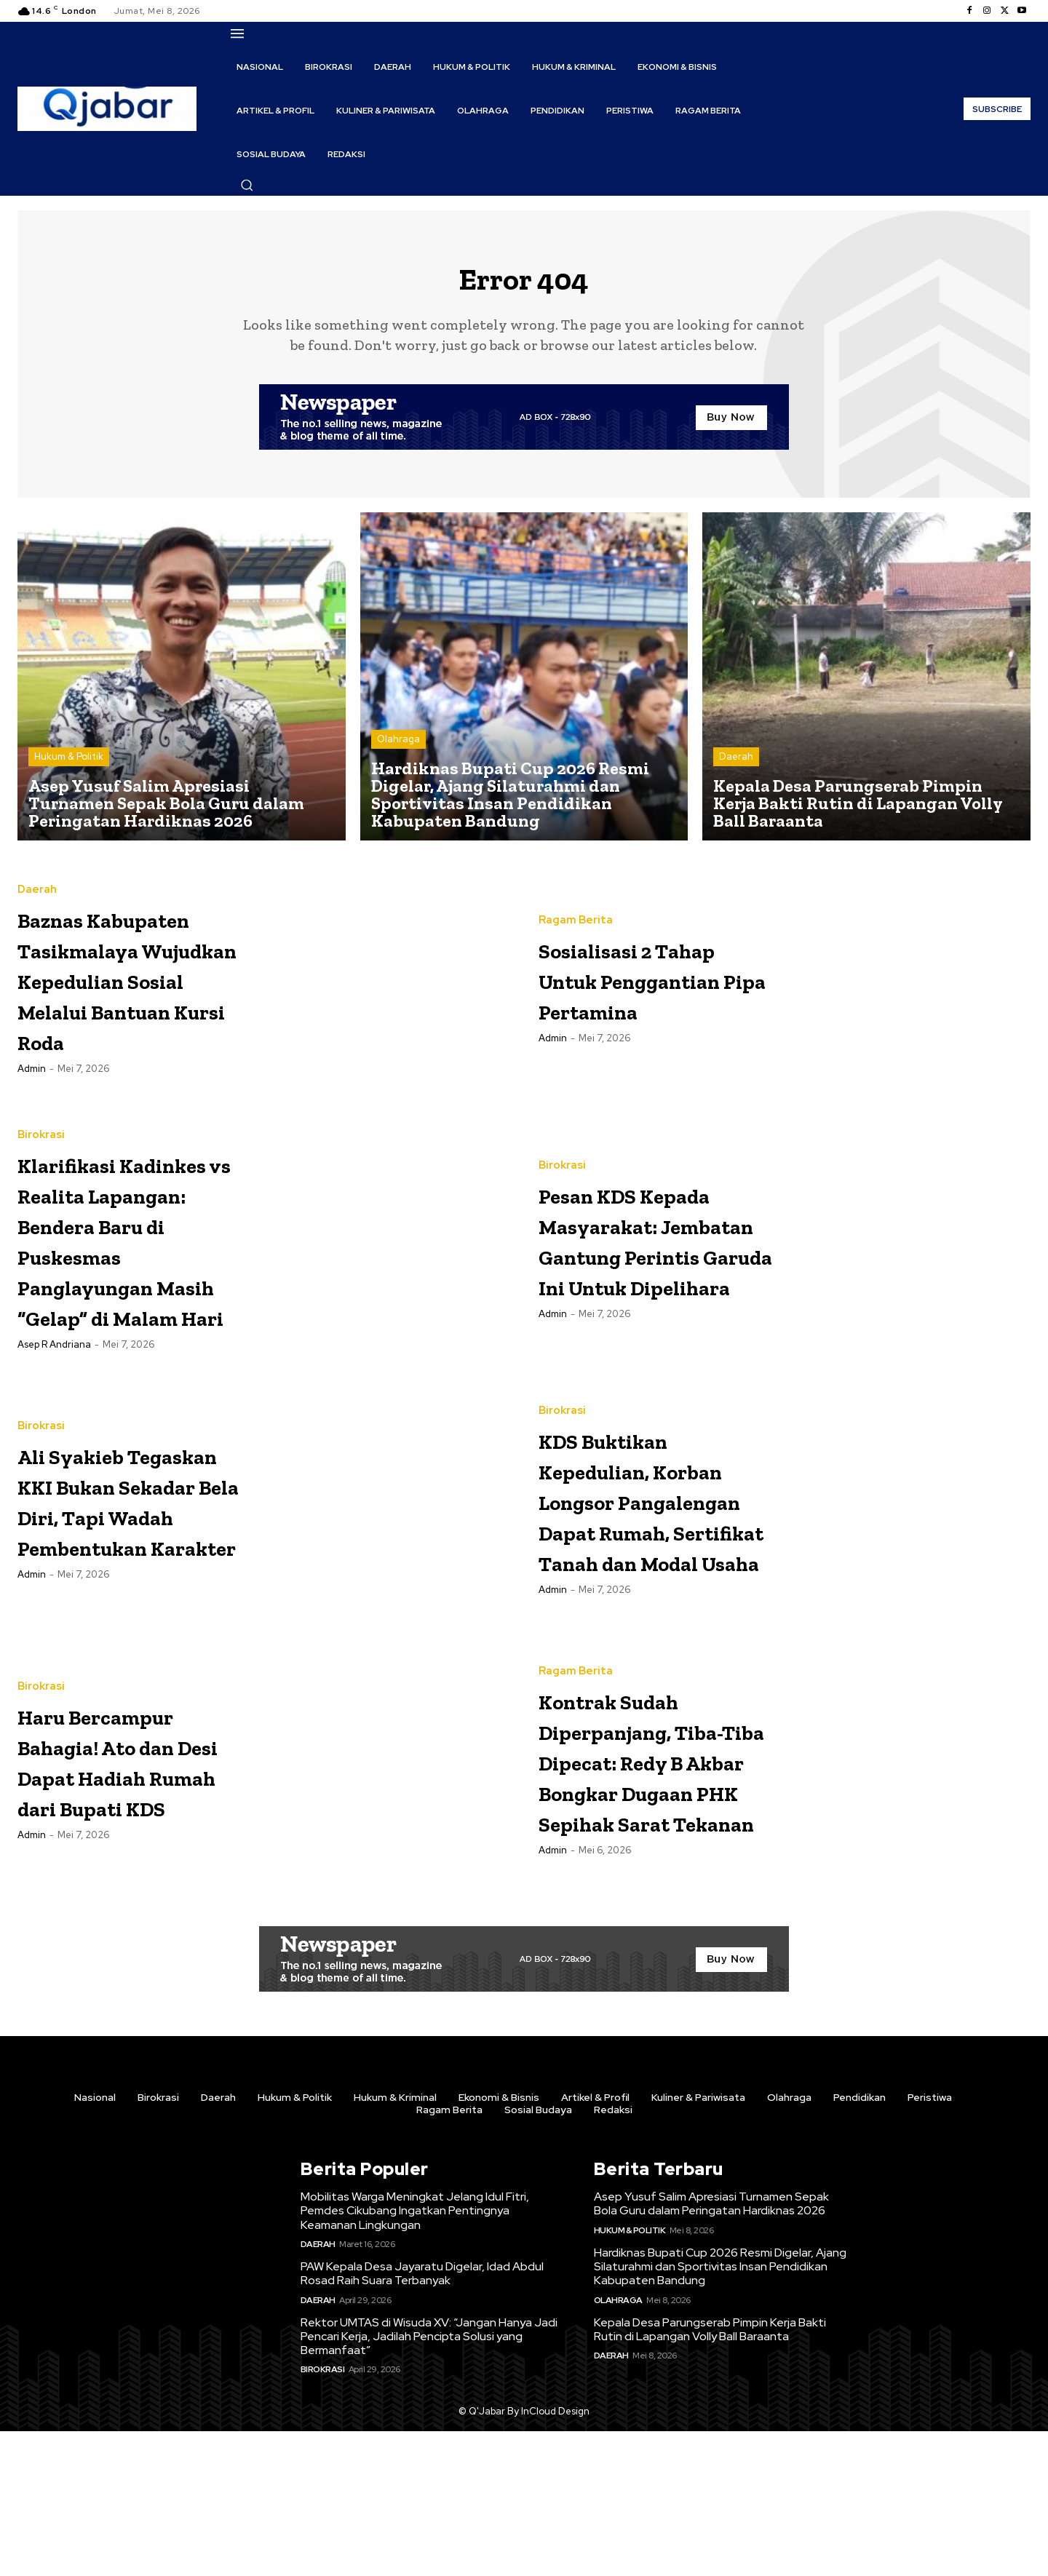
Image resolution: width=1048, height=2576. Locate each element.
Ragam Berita (576, 915)
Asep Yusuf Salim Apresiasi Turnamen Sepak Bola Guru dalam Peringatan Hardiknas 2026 (711, 2348)
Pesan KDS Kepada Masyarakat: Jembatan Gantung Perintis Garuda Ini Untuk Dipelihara (655, 1299)
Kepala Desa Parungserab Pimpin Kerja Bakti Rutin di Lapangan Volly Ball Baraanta (710, 2474)
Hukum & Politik (68, 767)
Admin (31, 1141)
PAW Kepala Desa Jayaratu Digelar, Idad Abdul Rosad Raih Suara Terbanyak (422, 2418)
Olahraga (398, 750)
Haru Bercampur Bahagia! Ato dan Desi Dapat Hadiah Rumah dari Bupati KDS (131, 1870)
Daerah (736, 767)
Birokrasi (41, 1164)
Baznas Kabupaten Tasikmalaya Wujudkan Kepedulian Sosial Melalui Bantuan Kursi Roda (116, 1005)
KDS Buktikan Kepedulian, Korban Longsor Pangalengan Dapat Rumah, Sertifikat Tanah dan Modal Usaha (654, 1608)
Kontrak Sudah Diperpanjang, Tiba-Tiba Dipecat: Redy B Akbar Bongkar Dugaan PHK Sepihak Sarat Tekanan (645, 1887)
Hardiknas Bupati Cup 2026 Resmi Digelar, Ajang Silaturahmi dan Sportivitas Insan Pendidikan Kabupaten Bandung (720, 2411)
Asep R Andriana (54, 1466)
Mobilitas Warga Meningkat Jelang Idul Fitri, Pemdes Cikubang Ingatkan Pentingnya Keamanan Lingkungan (415, 2355)
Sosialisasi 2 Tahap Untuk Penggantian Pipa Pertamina (646, 988)
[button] (246, 184)
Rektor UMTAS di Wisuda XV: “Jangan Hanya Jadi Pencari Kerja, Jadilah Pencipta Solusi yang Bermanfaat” (429, 2481)
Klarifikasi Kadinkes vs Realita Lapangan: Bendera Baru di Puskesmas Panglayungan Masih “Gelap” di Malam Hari (128, 1314)
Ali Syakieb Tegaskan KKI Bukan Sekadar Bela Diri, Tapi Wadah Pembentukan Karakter (119, 1608)
